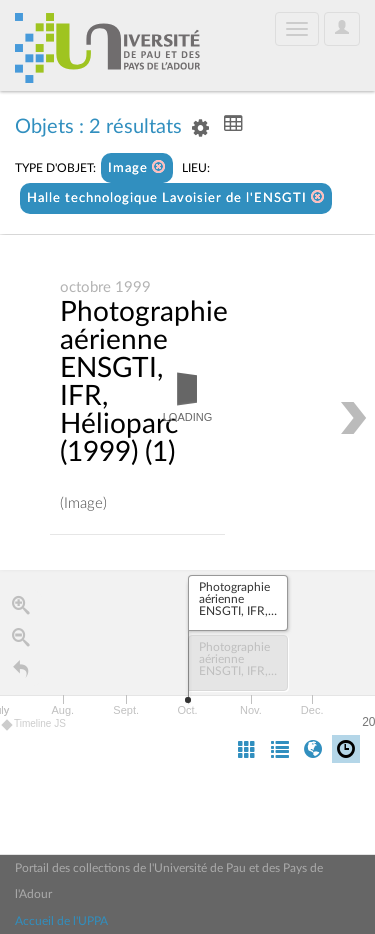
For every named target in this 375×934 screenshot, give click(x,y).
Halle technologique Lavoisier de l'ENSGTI (176, 197)
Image (137, 167)
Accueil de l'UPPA (61, 921)
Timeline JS (34, 724)
